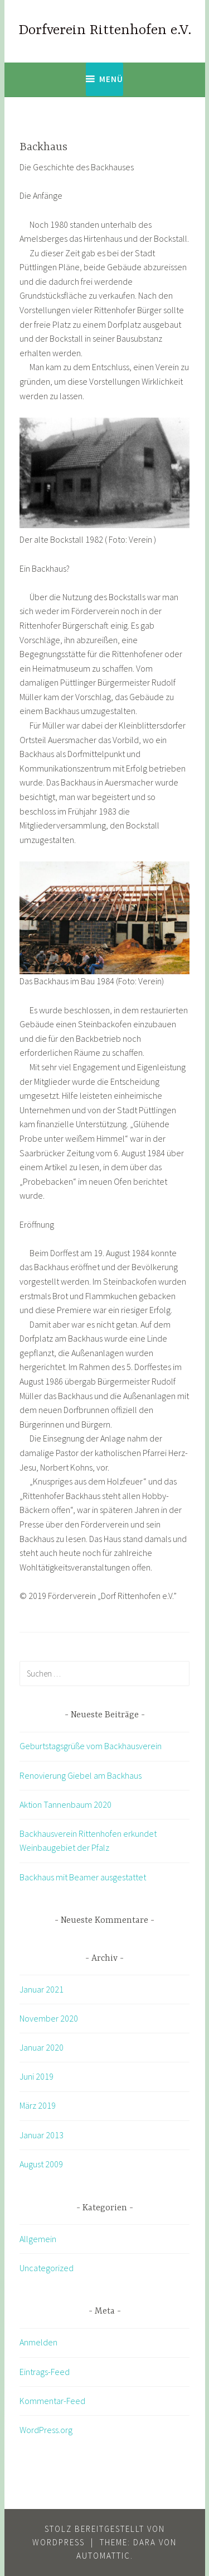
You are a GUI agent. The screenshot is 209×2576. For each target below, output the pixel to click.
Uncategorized (47, 2267)
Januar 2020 (42, 2047)
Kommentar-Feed (52, 2400)
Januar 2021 (42, 1989)
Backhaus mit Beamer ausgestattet (83, 1877)
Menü (111, 79)
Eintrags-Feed (45, 2371)
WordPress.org (46, 2429)
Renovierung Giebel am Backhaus (81, 1775)
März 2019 (38, 2105)
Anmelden (38, 2342)
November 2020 (49, 2018)
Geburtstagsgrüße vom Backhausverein (91, 1745)
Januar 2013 (42, 2135)
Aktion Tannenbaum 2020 (65, 1804)
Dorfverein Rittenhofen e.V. (104, 30)
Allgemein (38, 2238)
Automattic (103, 2555)
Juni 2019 (37, 2076)
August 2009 (41, 2164)
